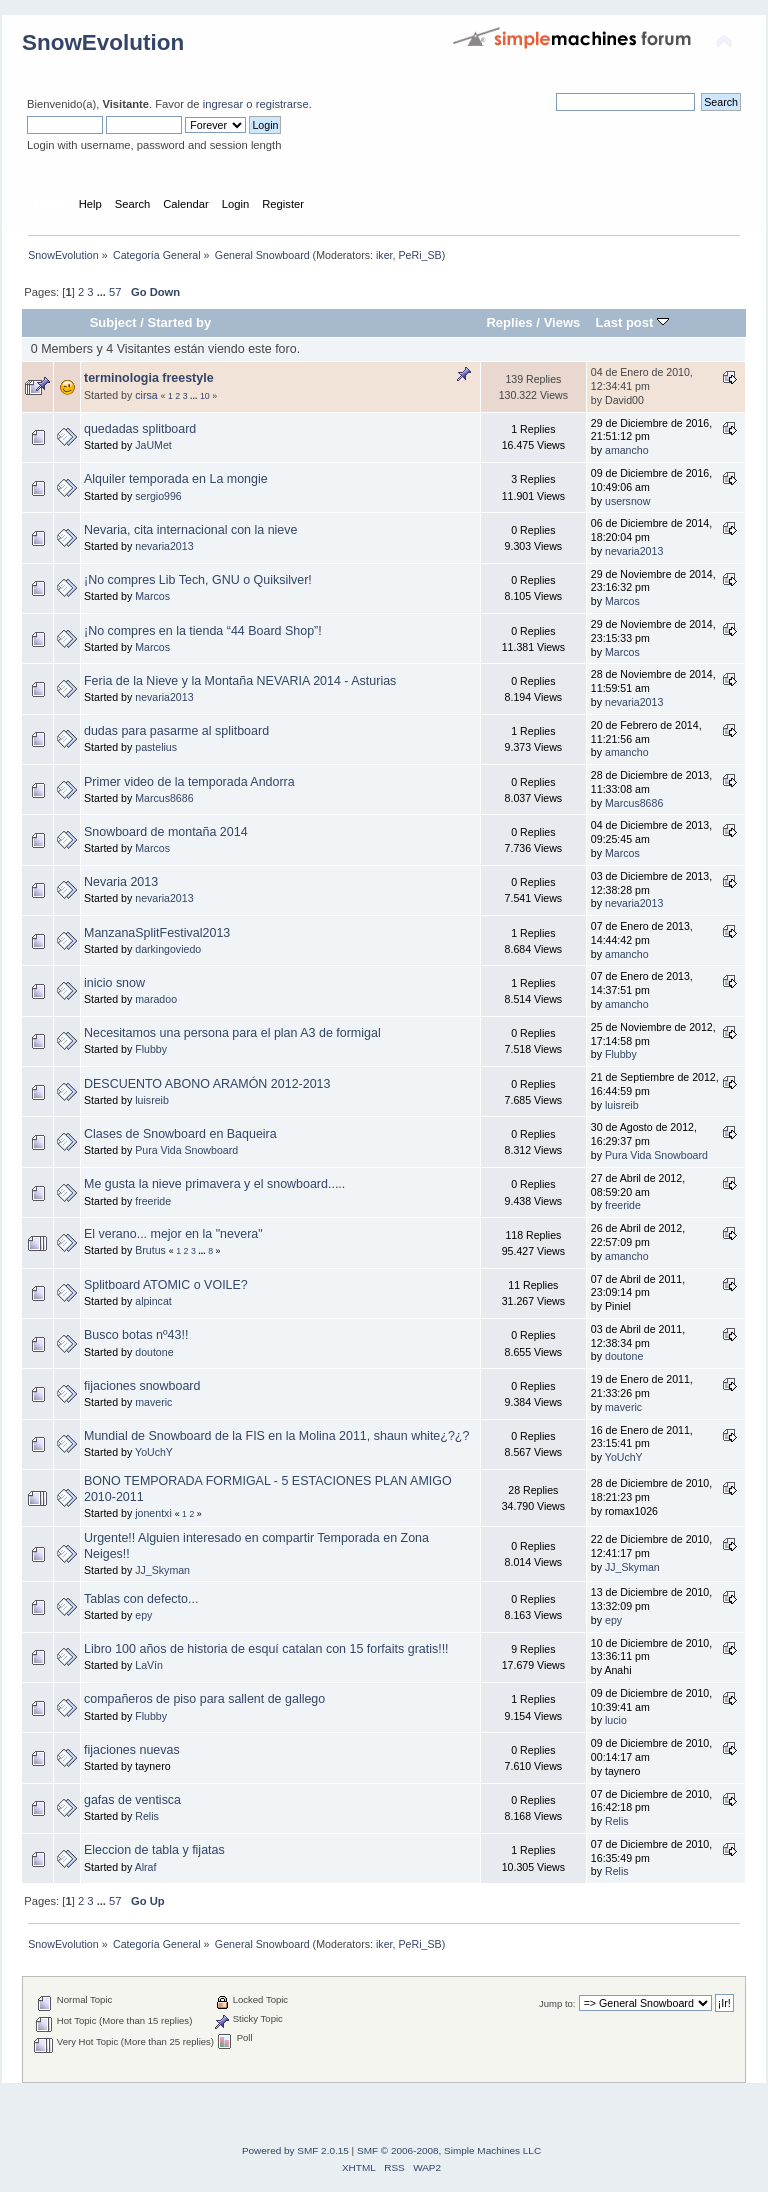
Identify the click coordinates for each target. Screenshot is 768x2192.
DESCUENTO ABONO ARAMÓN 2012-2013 (207, 1084)
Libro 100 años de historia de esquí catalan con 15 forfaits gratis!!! (266, 1649)
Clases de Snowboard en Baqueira (180, 1134)
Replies (509, 322)
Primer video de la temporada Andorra (189, 782)
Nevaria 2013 (121, 882)
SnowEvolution (103, 42)
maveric (153, 1402)
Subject (113, 322)
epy (143, 1615)
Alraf (146, 1867)
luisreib (152, 1100)
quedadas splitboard (140, 429)
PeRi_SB (419, 255)
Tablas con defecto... (141, 1599)
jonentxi (153, 1513)
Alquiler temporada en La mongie (176, 479)
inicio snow (114, 983)
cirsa (146, 395)
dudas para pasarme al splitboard (176, 731)
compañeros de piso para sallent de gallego (204, 1699)
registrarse (282, 104)
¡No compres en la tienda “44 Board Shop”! (203, 631)
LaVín (149, 1665)
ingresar (223, 104)
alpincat (153, 1301)
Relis (147, 1816)
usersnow (627, 501)
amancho (627, 450)
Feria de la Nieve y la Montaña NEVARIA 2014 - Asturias (240, 681)
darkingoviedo (168, 949)
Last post (632, 322)
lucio (616, 1720)
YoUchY (154, 1452)
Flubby (151, 1049)
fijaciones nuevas (132, 1750)
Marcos (152, 596)
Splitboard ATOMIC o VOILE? (166, 1285)
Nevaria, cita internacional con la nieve (190, 530)
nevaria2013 (164, 546)
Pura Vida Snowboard (186, 1150)
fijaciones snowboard (142, 1386)
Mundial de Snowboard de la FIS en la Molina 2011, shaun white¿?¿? (276, 1436)
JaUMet (153, 445)
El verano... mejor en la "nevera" (173, 1234)
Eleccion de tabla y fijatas (154, 1850)
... (103, 292)
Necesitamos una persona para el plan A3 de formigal (232, 1033)
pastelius (156, 747)
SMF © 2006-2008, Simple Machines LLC (449, 2150)
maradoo (156, 999)
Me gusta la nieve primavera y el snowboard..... (214, 1184)
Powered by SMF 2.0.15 (295, 2150)
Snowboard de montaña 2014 (166, 832)
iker (384, 255)
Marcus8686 (164, 798)
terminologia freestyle (149, 378)
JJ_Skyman (162, 1570)
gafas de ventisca (132, 1800)
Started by (180, 322)
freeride (153, 1201)
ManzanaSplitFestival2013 (157, 933)
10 (205, 396)
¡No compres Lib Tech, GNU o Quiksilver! (198, 580)
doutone (154, 1352)
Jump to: (557, 2003)
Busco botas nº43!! (136, 1335)
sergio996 (158, 496)
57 (115, 292)
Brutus (150, 1250)
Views (562, 322)
